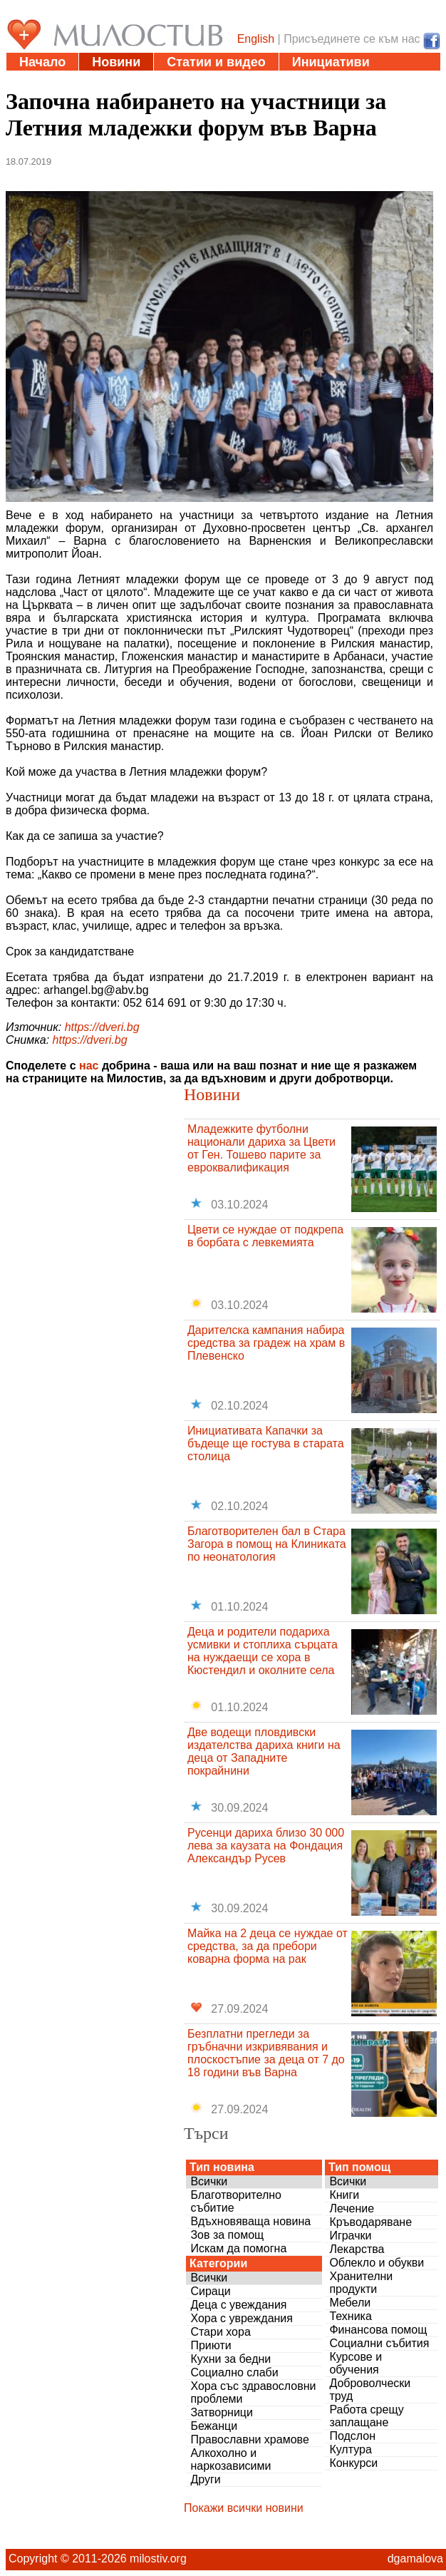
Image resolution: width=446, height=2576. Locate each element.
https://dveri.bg (102, 1027)
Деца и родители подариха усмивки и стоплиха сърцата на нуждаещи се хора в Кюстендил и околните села (262, 1651)
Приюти (210, 2345)
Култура (350, 2449)
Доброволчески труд (369, 2389)
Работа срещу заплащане (366, 2415)
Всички (208, 2181)
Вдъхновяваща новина (250, 2221)
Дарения (175, 80)
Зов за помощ (227, 2235)
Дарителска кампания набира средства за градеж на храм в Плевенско (266, 1343)
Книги (344, 2195)
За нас (332, 80)
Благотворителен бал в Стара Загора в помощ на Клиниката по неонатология (266, 1544)
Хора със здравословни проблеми (253, 2392)
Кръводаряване (370, 2222)
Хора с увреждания (241, 2318)
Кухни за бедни (230, 2359)
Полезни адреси (70, 80)
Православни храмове (249, 2439)
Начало (42, 62)
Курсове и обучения (355, 2363)
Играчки (350, 2235)
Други (205, 2479)
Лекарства (356, 2249)
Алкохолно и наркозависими (230, 2459)
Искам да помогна (238, 2248)
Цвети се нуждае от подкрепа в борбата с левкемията (265, 1235)
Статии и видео (216, 62)
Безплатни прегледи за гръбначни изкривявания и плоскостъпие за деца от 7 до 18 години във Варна (266, 2053)
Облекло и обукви (376, 2263)
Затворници (221, 2412)
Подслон (352, 2436)
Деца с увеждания (238, 2305)
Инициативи (331, 62)
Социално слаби (234, 2372)
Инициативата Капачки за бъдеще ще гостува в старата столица (265, 1443)
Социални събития (379, 2343)
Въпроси (257, 80)
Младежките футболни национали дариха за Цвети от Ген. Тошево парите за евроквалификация (261, 1148)
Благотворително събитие (235, 2201)
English (255, 39)
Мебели (349, 2303)
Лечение (351, 2208)
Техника (350, 2316)
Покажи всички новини (244, 2508)
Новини (116, 62)
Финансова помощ (378, 2330)
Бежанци (213, 2426)
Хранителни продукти (361, 2282)
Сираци (210, 2291)
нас (88, 1065)
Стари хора (220, 2332)
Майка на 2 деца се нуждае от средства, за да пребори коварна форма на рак (267, 1946)
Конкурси (353, 2463)
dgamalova (415, 2558)
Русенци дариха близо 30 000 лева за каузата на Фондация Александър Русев (265, 1845)
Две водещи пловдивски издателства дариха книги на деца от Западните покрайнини (264, 1751)
